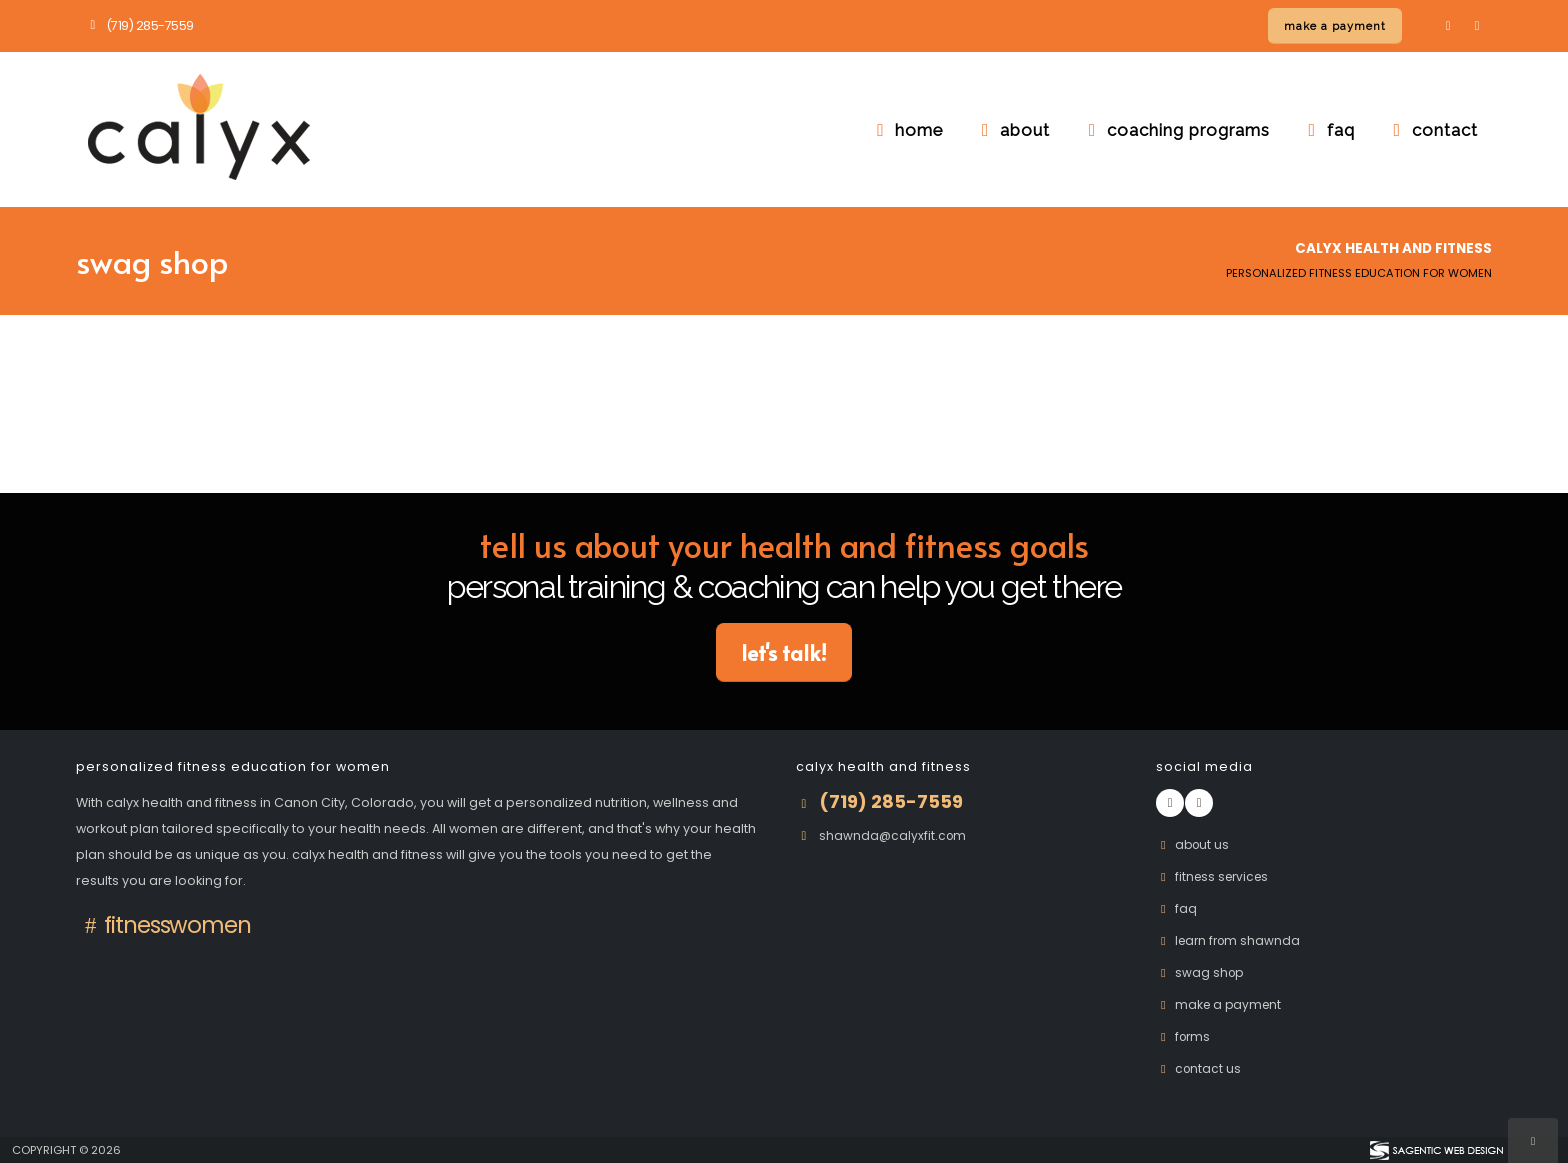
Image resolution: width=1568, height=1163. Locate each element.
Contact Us (1200, 1068)
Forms (1185, 1036)
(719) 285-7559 (139, 25)
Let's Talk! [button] (784, 652)
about (1012, 130)
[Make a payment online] (1335, 26)
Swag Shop (1201, 972)
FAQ (1177, 908)
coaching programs (1175, 130)
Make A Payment (1221, 1004)
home (906, 130)
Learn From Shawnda (1231, 940)
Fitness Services (1216, 876)
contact (1432, 130)
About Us (1194, 844)
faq (1328, 130)
